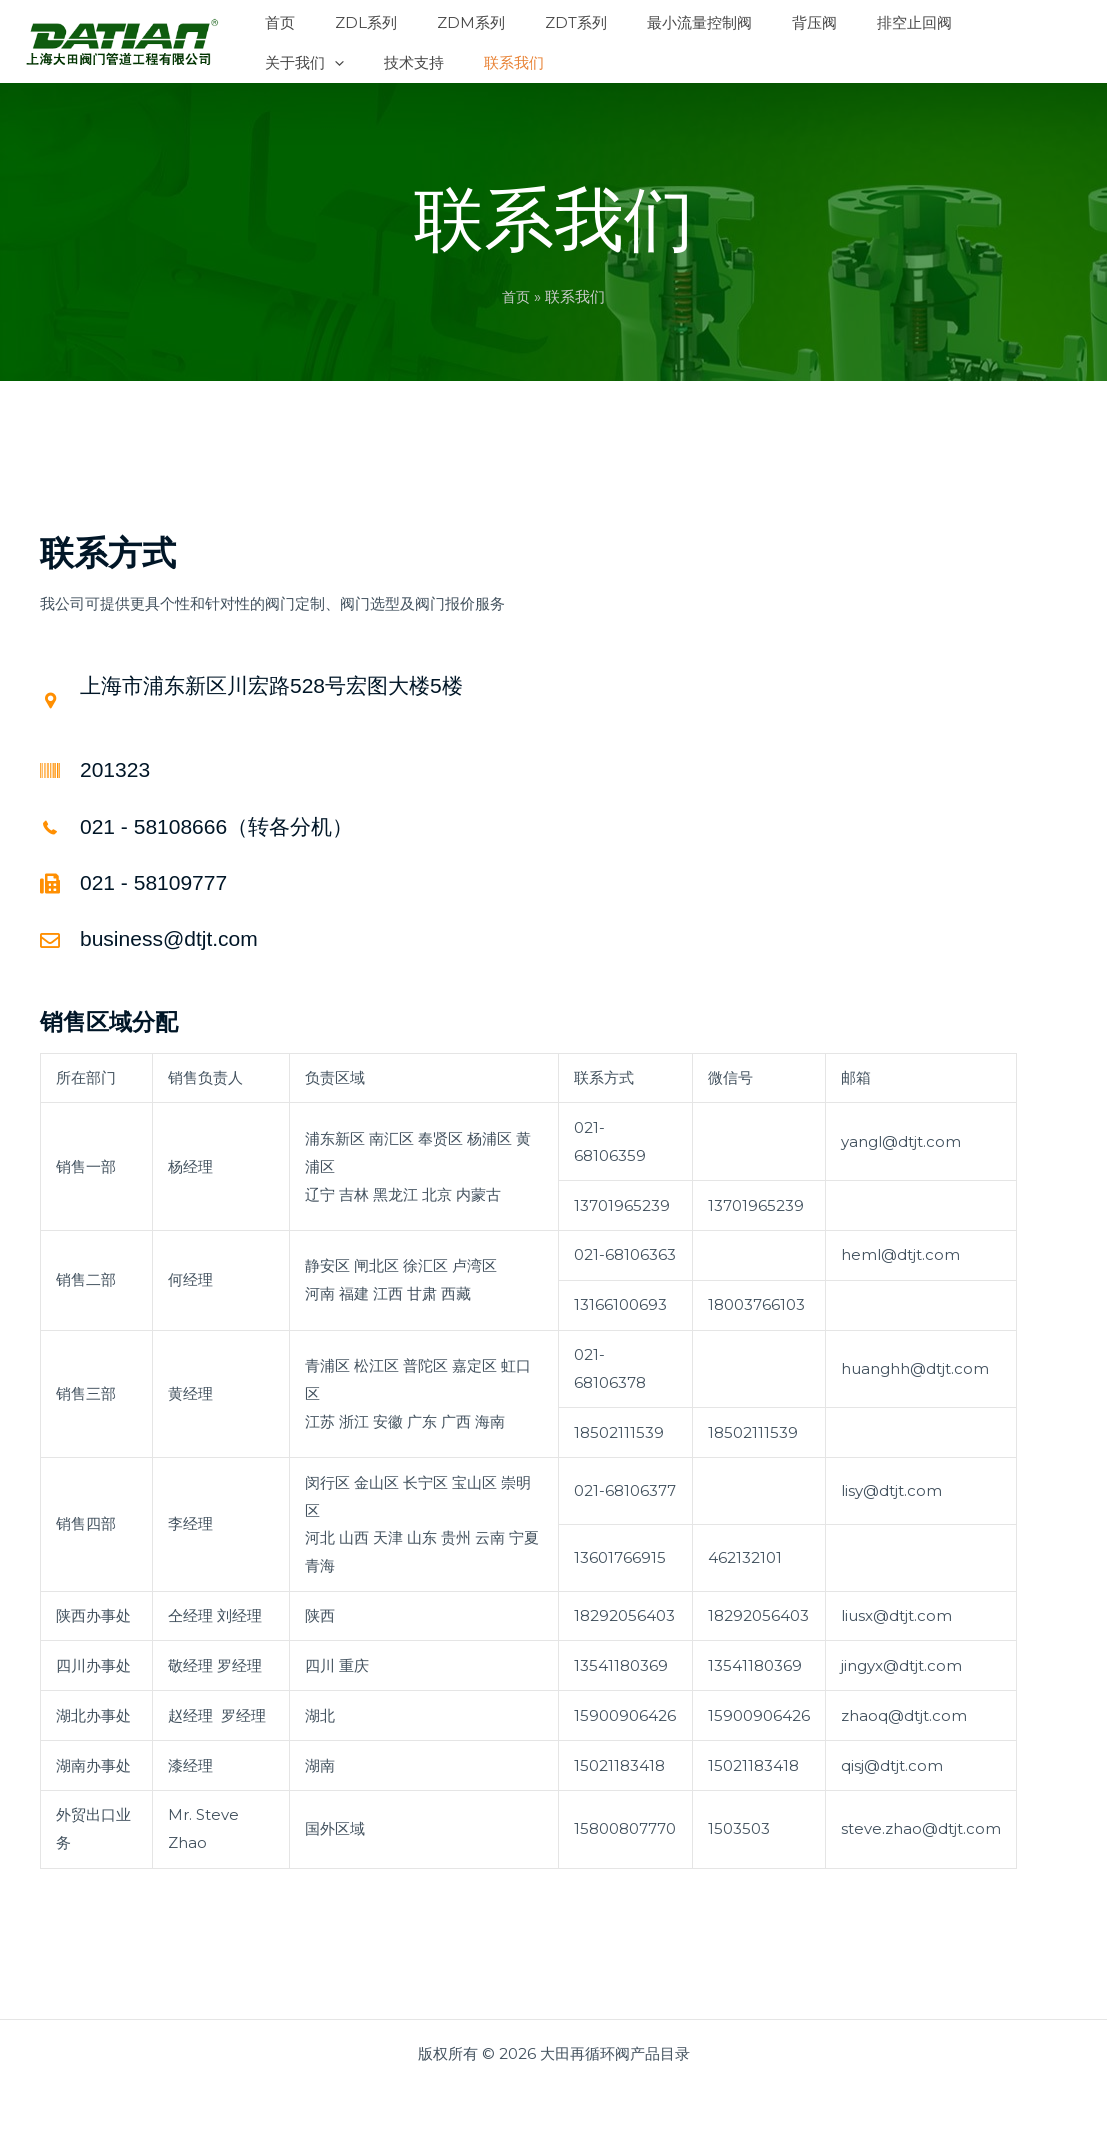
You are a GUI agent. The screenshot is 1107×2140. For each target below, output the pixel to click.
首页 (516, 296)
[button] (881, 20)
